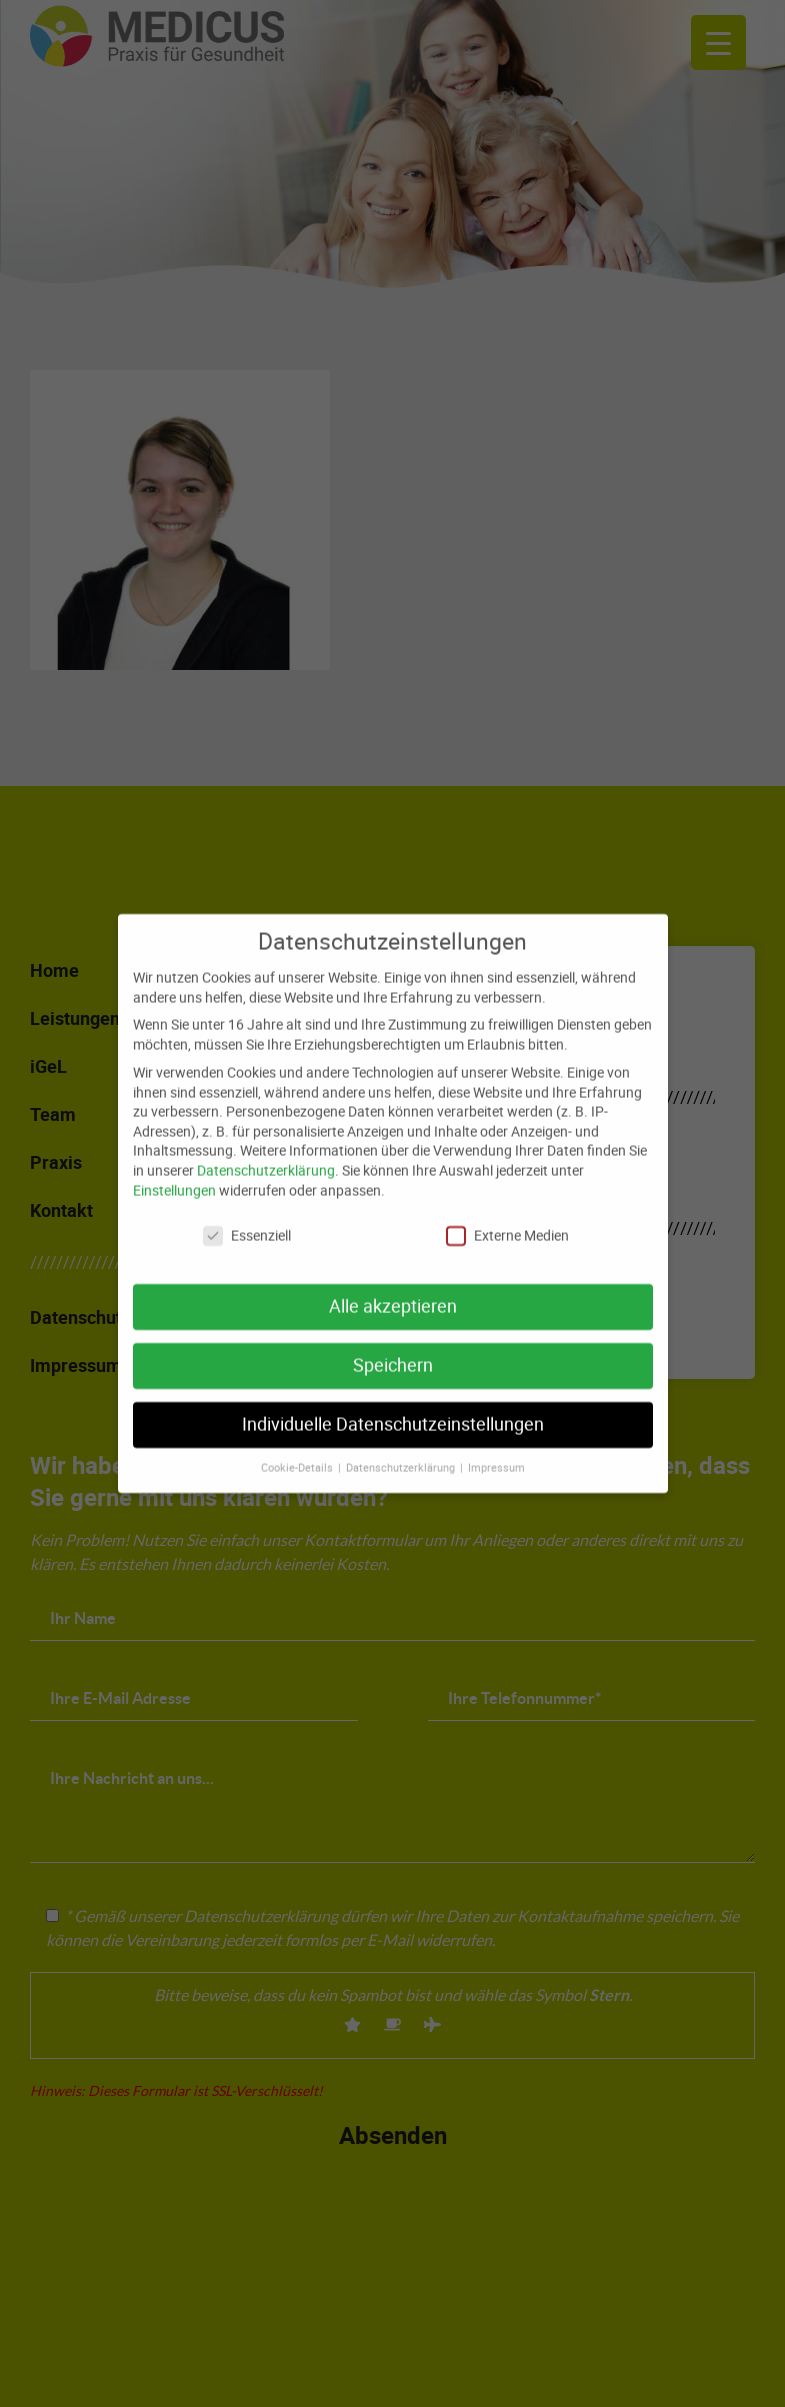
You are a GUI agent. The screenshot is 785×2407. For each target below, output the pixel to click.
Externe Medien (507, 1224)
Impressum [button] (496, 1456)
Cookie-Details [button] (298, 1456)
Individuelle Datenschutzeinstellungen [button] (393, 1413)
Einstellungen (174, 1178)
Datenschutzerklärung (266, 1158)
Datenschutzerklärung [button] (402, 1456)
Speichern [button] (393, 1354)
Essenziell (247, 1224)
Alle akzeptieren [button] (393, 1295)
